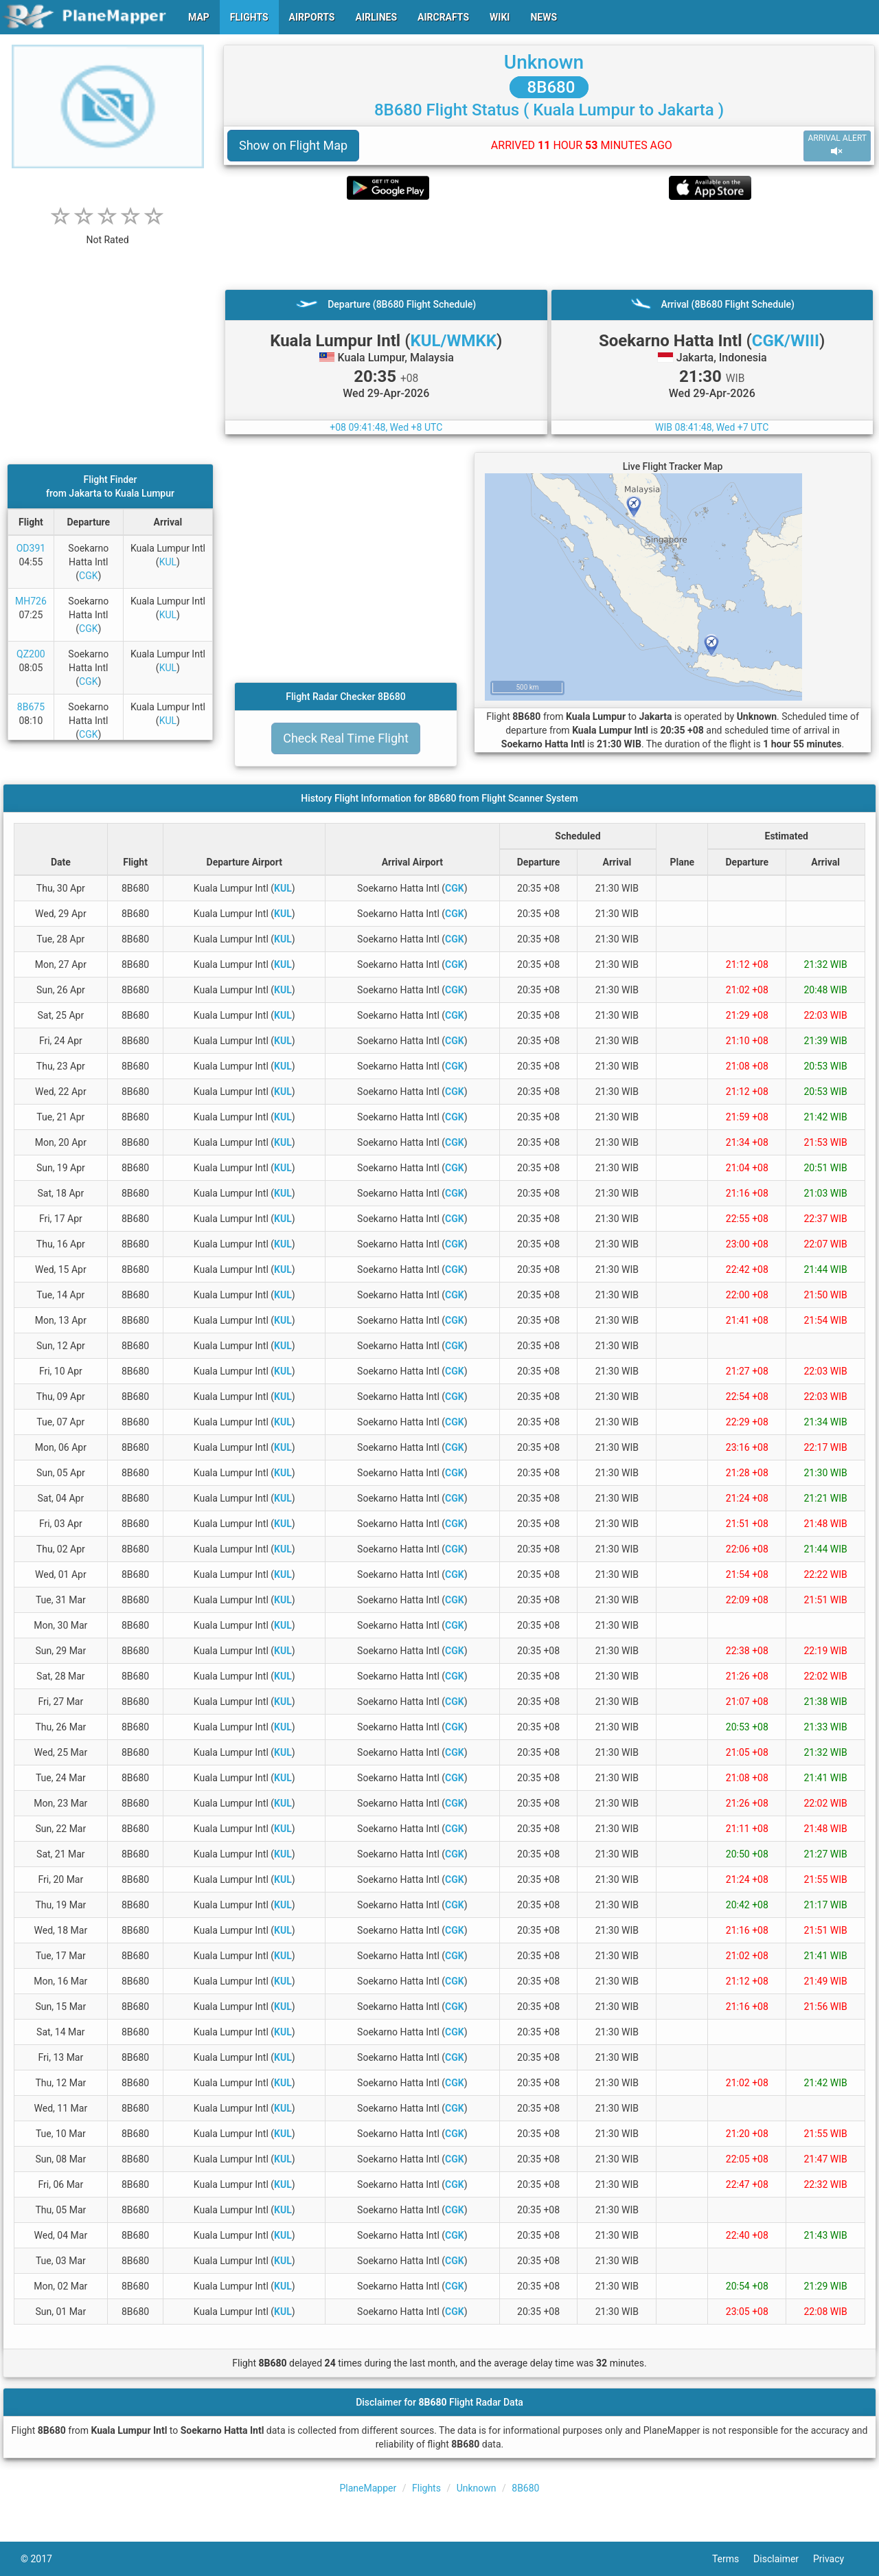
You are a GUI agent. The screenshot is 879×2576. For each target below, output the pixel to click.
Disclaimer (783, 2558)
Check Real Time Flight (346, 738)
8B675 (31, 706)
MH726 (31, 601)
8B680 (549, 87)
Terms (732, 2558)
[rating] (107, 232)
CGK (88, 575)
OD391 (30, 548)
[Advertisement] (549, 244)
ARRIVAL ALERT (837, 145)
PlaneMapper (368, 2488)
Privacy (835, 2558)
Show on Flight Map (293, 145)
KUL (167, 561)
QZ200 (30, 653)
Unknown (544, 62)
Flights (426, 2488)
